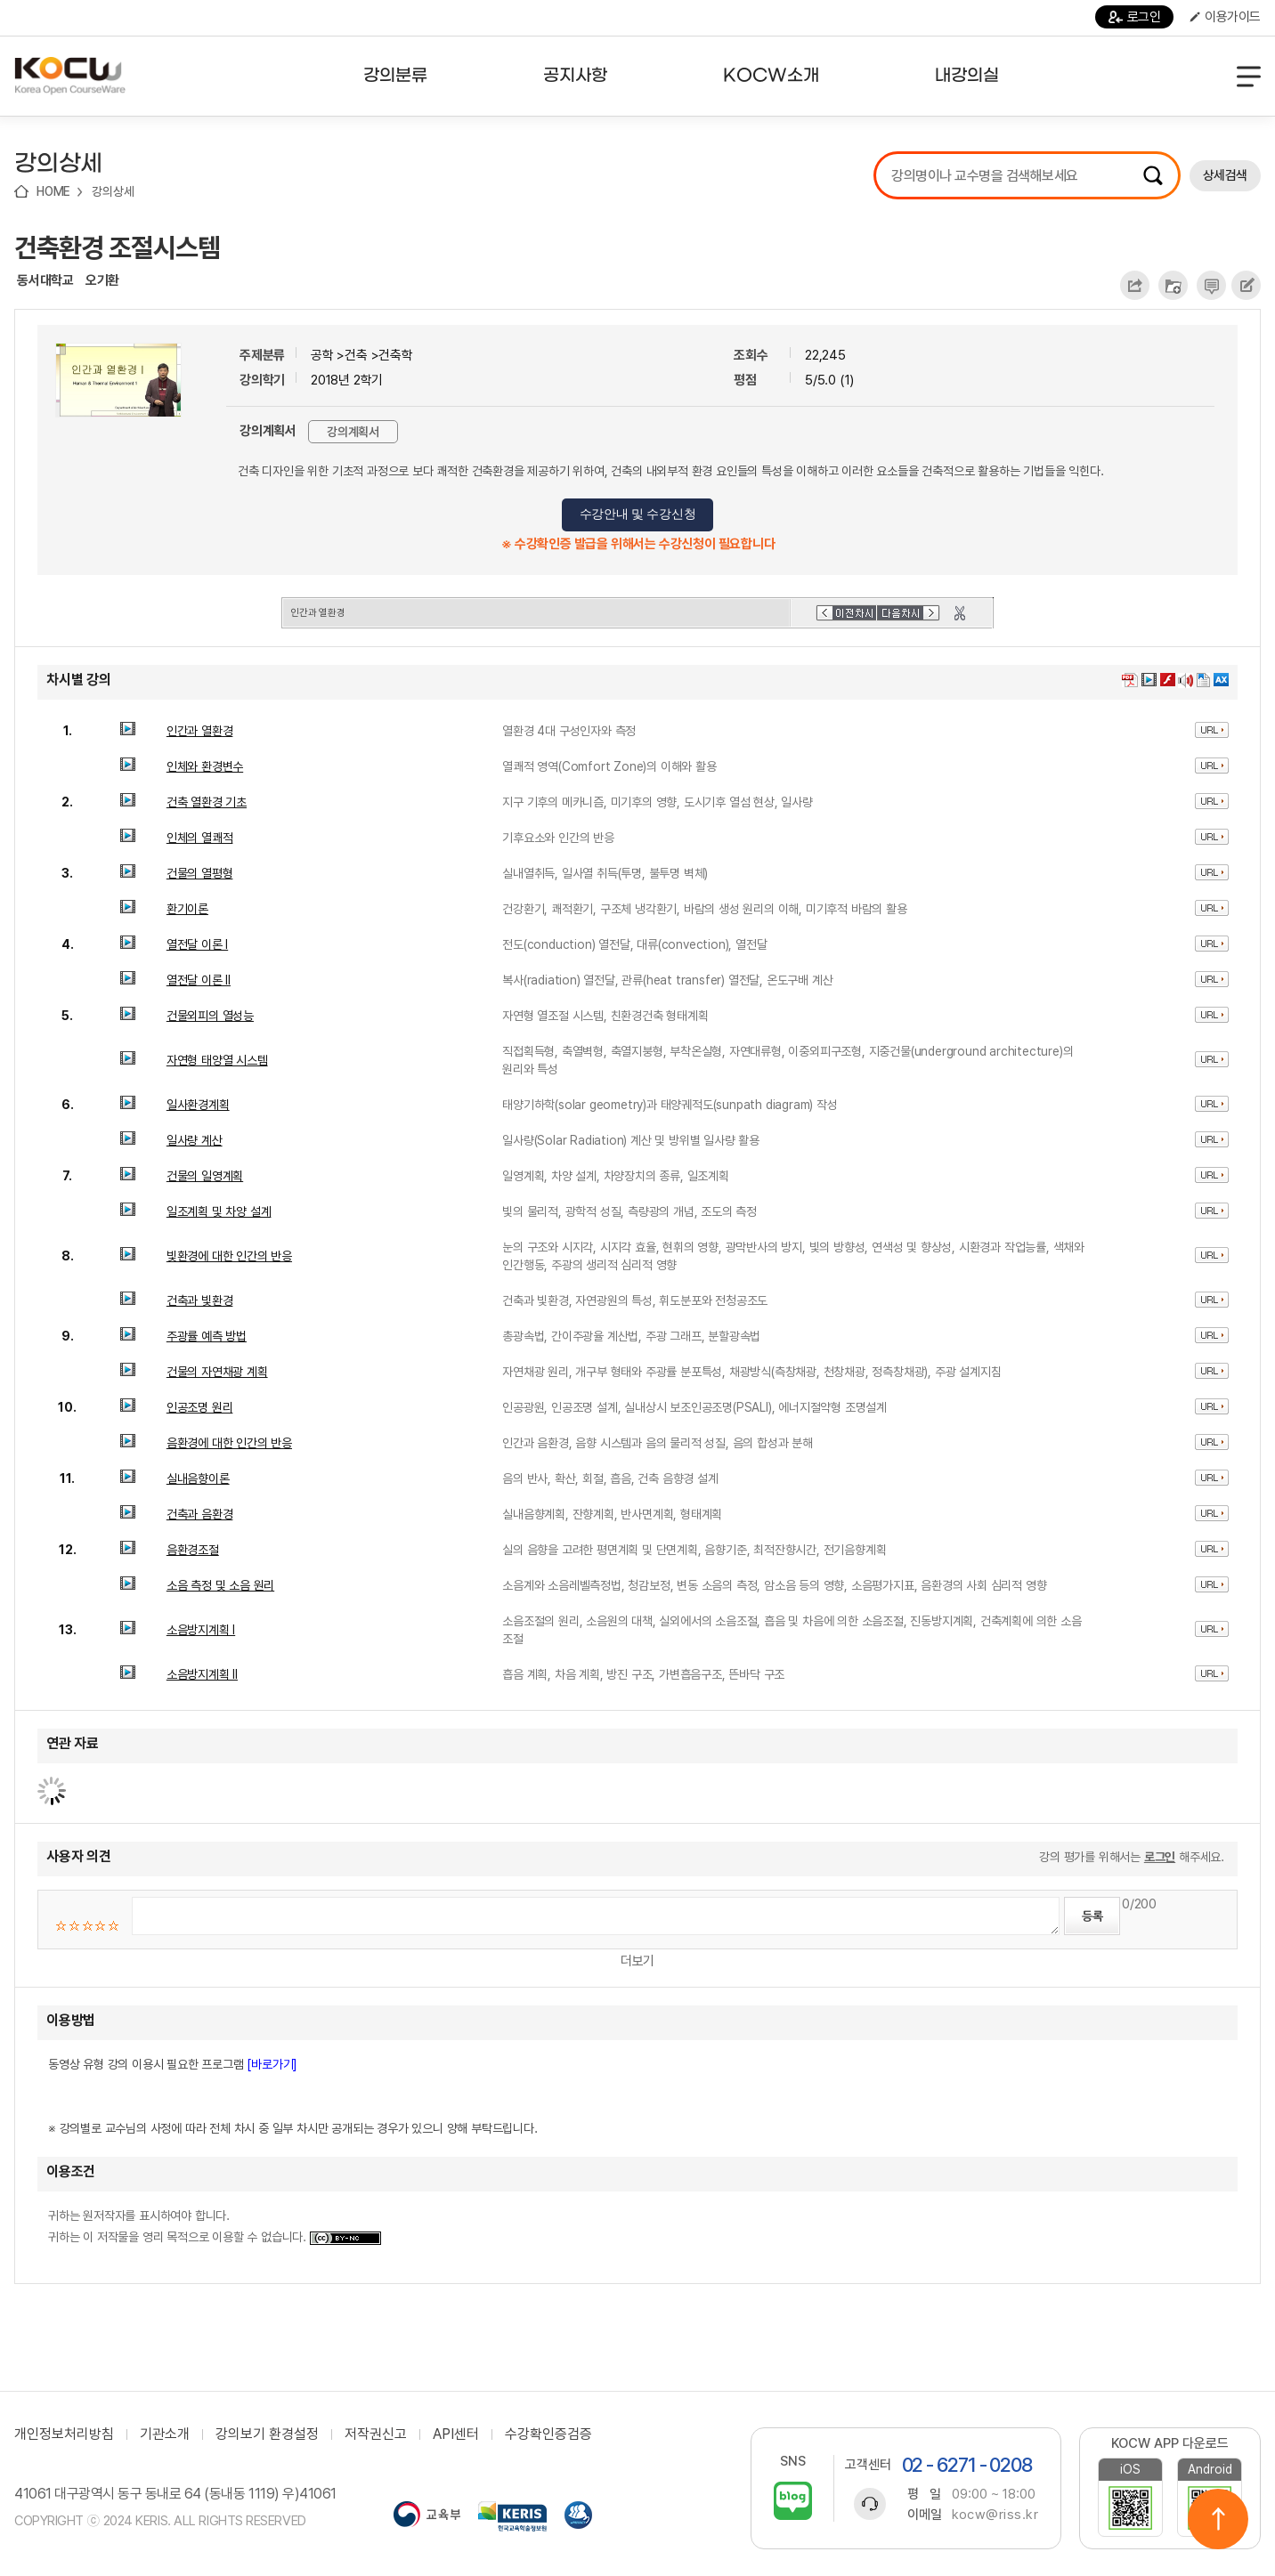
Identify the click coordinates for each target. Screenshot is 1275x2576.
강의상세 (113, 191)
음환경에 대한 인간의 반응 (229, 1443)
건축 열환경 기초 (206, 802)
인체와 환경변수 (204, 766)
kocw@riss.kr (995, 2515)
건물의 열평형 (199, 873)
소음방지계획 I (200, 1630)
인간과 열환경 (199, 731)
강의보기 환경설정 (267, 2434)
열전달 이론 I (197, 944)
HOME (53, 191)
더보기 (637, 1961)
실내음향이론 (198, 1478)
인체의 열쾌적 (199, 837)
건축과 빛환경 (199, 1300)
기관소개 (165, 2434)
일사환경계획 (198, 1105)
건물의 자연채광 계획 (217, 1372)
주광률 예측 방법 (206, 1336)
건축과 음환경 (199, 1514)
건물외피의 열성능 (210, 1016)
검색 (1153, 175)
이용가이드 (1225, 17)
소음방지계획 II (202, 1674)
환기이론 (187, 909)
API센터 (456, 2434)
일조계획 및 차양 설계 (219, 1211)
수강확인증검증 (548, 2434)
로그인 (1135, 17)
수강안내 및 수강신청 (638, 514)
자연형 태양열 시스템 (217, 1060)
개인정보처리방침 (64, 2434)
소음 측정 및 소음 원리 (220, 1585)
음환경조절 (192, 1550)
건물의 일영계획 (204, 1176)
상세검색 (1225, 175)
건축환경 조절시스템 (117, 247)
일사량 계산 (194, 1140)
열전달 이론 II (198, 980)
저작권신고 (376, 2434)
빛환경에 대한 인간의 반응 (229, 1256)
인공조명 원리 (199, 1407)
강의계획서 (353, 432)
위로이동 (1218, 2519)
